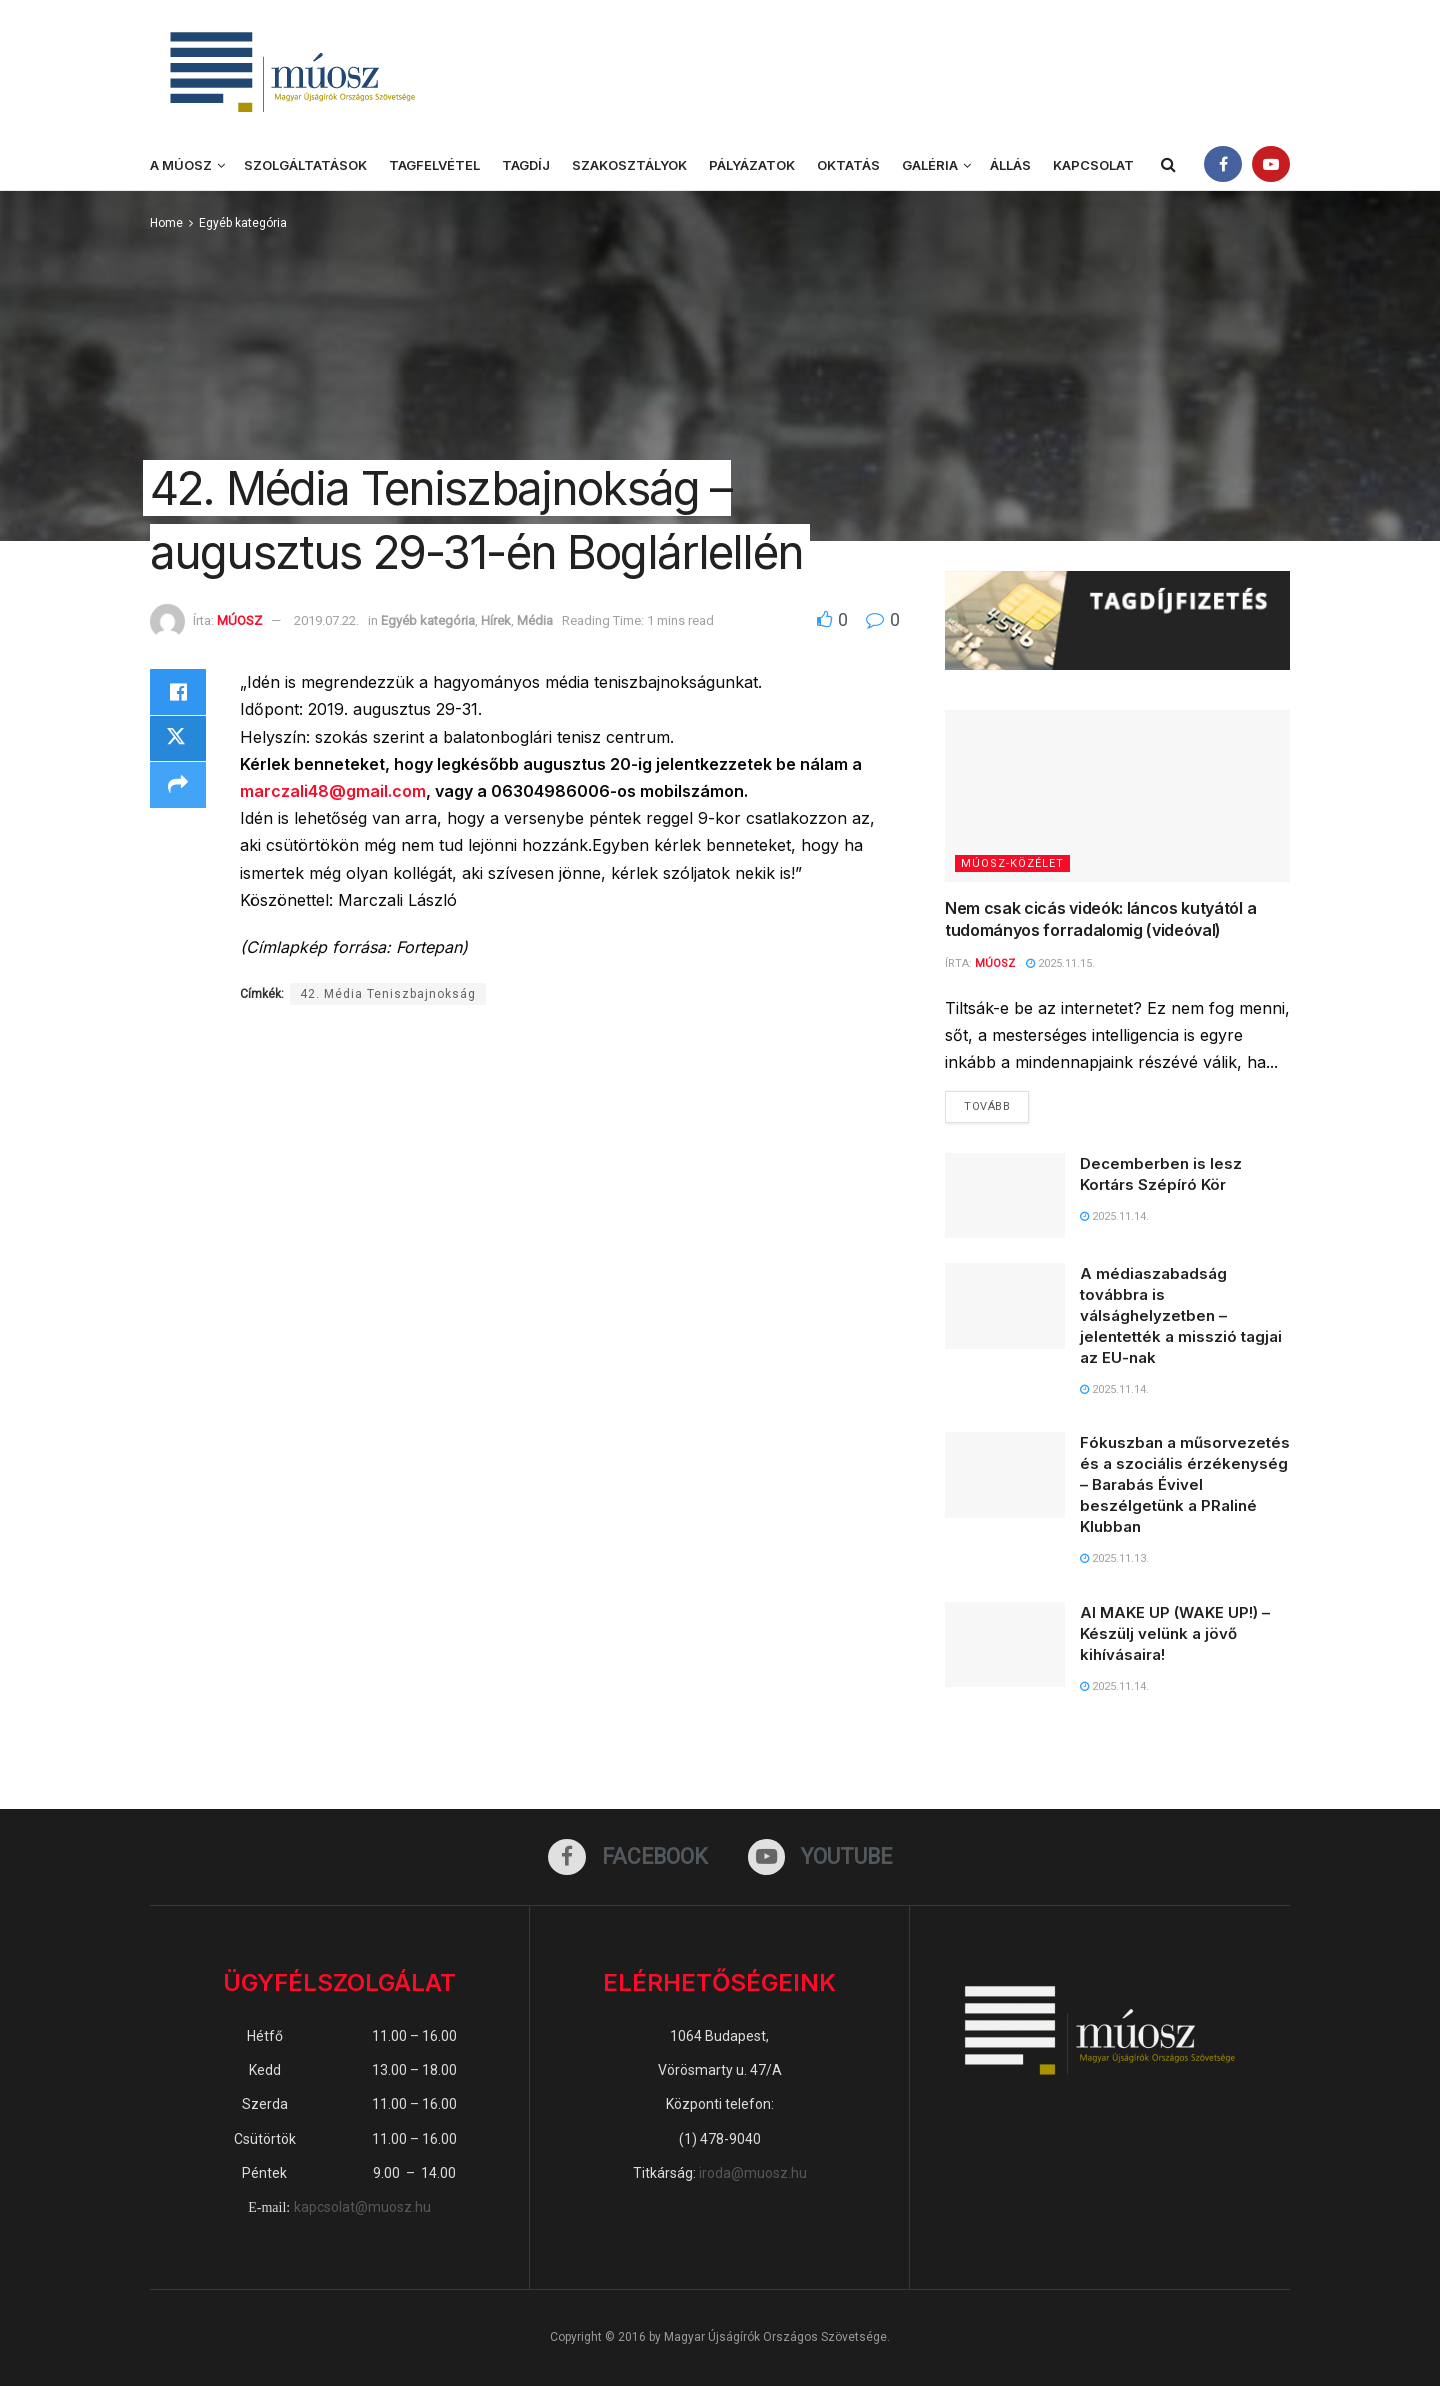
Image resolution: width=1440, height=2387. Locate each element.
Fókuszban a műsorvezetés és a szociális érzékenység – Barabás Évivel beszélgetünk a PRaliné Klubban (1185, 1485)
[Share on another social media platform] (178, 789)
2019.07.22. (326, 620)
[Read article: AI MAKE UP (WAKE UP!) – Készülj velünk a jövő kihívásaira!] (1005, 1645)
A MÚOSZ (181, 165)
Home (166, 223)
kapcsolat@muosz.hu (362, 2208)
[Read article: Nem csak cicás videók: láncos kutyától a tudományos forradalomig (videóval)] (1117, 796)
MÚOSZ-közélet (1012, 863)
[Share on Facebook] (178, 693)
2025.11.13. (1114, 1559)
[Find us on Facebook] (628, 1857)
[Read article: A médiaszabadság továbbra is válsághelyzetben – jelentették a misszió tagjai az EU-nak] (1005, 1307)
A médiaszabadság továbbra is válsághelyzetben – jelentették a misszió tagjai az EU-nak (1181, 1316)
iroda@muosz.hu (753, 2173)
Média (535, 620)
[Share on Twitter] (178, 741)
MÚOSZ (239, 620)
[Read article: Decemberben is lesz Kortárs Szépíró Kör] (1005, 1196)
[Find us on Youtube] (820, 1857)
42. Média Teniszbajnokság (388, 994)
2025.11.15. (1060, 963)
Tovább (996, 1103)
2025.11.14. (1114, 1216)
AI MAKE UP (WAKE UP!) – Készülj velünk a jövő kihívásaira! (1175, 1633)
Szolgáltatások (305, 165)
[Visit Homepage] (290, 70)
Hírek (496, 620)
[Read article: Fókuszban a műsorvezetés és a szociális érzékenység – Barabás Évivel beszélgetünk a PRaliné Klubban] (1005, 1476)
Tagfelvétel (434, 165)
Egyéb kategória (243, 223)
